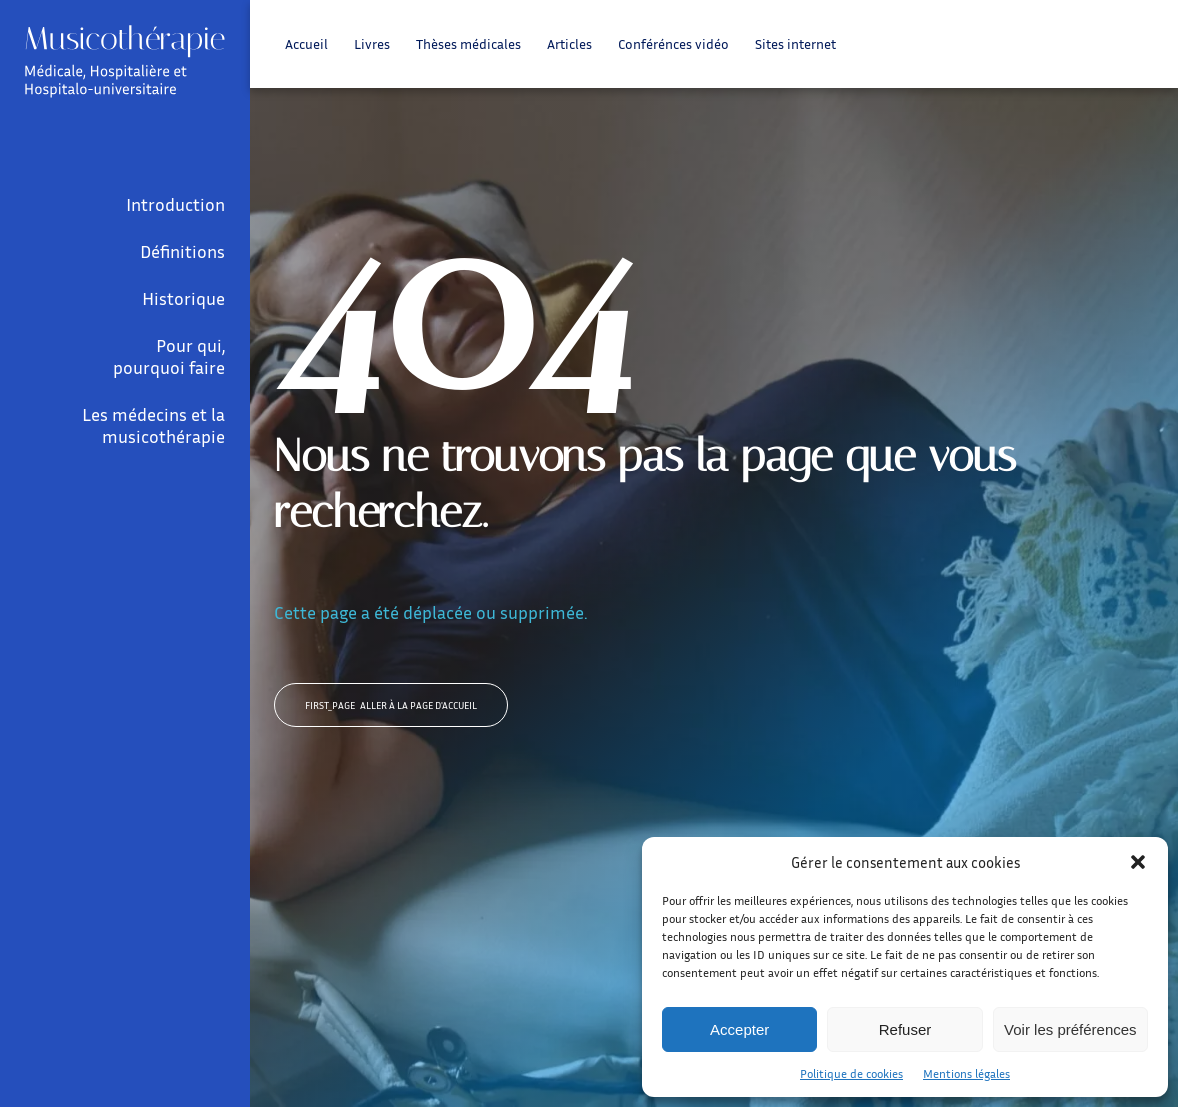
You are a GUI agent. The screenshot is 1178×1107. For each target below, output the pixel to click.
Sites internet (795, 43)
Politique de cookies (851, 1073)
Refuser (905, 1029)
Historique (183, 298)
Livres (372, 43)
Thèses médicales (468, 43)
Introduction (175, 204)
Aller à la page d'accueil (391, 705)
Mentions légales (966, 1073)
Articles (569, 43)
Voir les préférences (1070, 1029)
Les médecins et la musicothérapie (153, 425)
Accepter (739, 1029)
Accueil (306, 43)
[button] (1138, 862)
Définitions (182, 251)
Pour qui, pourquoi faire (169, 356)
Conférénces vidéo (673, 43)
